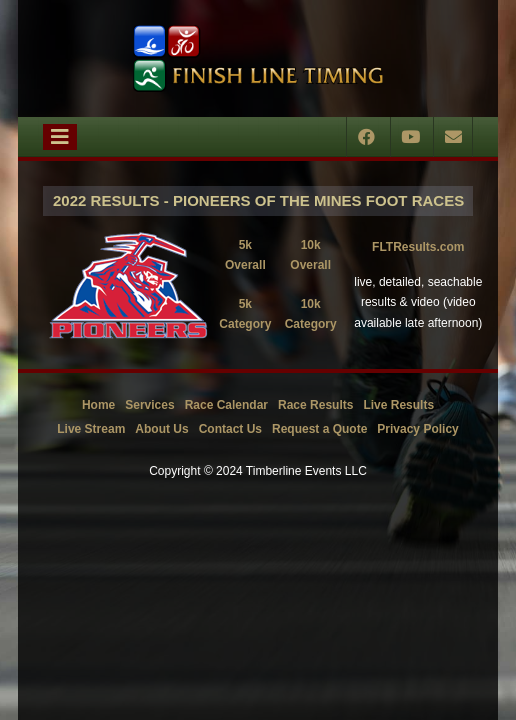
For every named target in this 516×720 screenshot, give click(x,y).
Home (98, 405)
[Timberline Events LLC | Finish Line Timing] (258, 58)
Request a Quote (319, 429)
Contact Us (230, 429)
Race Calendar (226, 405)
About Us (161, 429)
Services (149, 405)
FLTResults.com (418, 247)
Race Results (315, 405)
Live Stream (91, 429)
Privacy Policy (417, 429)
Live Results (398, 405)
